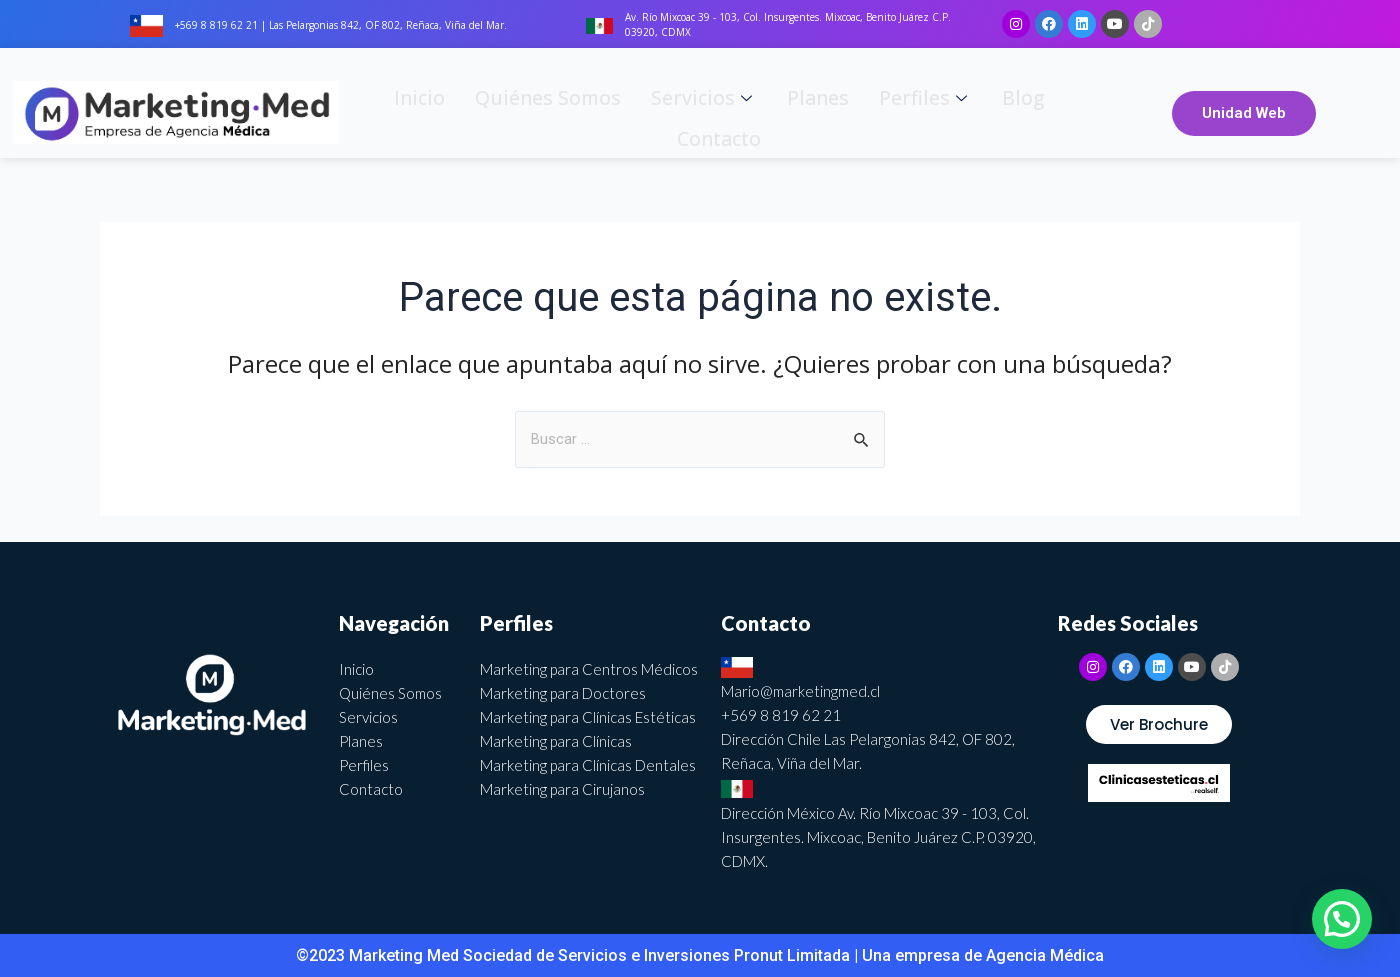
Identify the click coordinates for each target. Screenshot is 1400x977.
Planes (752, 112)
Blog (927, 112)
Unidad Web (1244, 113)
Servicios (654, 112)
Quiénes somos (524, 112)
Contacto (1005, 112)
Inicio (419, 112)
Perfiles (844, 112)
